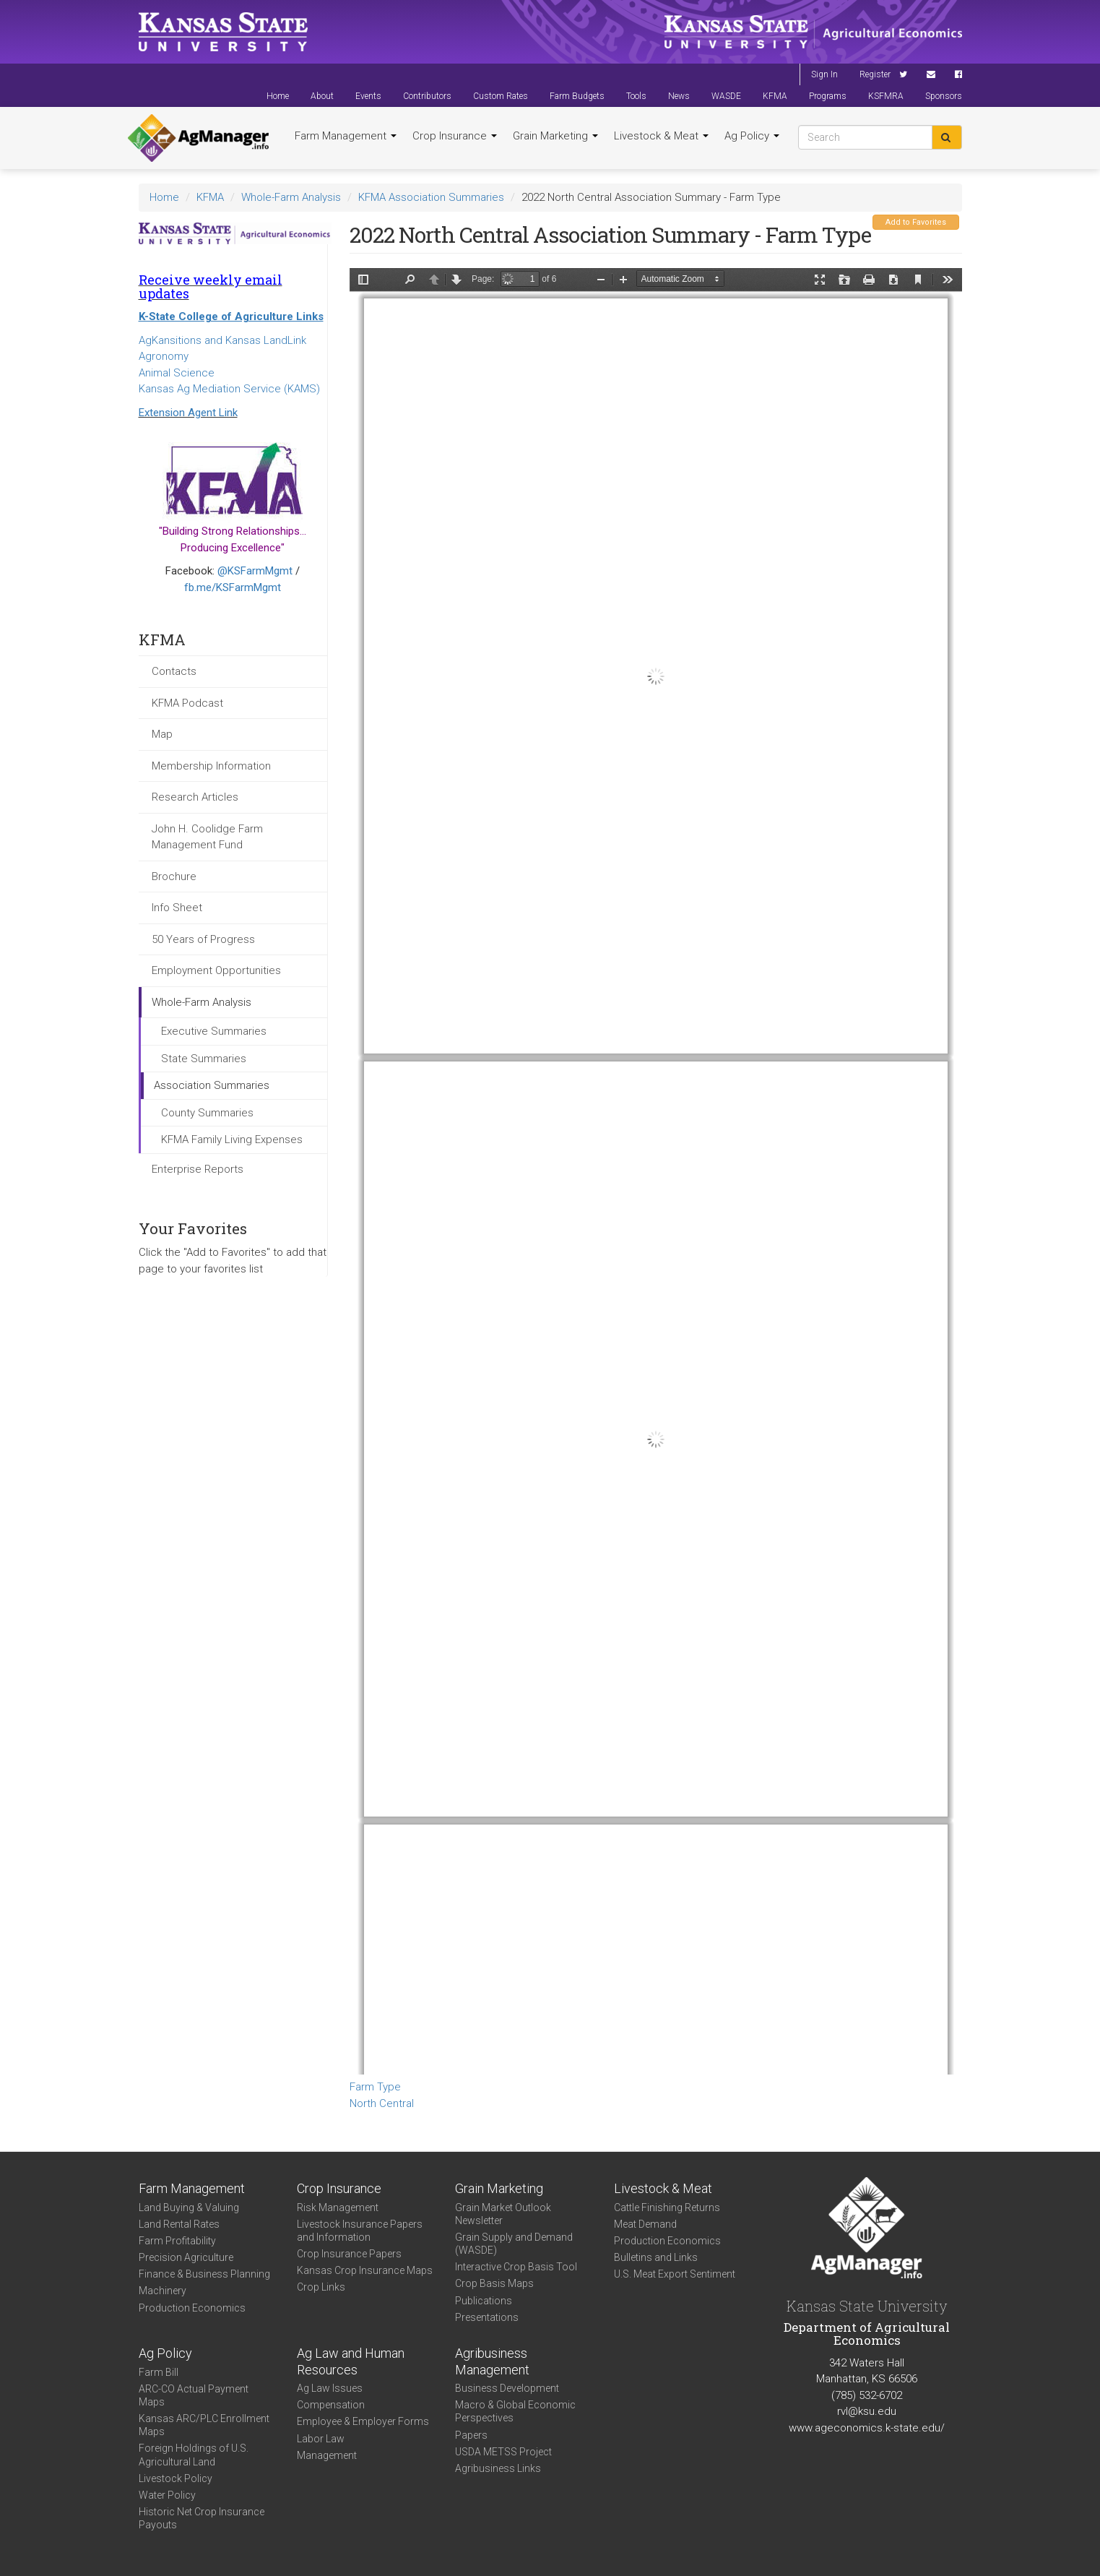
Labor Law (321, 2438)
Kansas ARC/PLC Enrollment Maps (204, 2425)
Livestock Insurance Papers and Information (360, 2230)
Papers (471, 2435)
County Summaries (207, 1112)
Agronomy (164, 356)
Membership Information (211, 765)
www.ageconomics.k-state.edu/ (867, 2427)
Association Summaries (211, 1085)
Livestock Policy (175, 2478)
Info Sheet (177, 907)
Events (368, 96)
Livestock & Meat (661, 135)
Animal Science (177, 372)
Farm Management (346, 135)
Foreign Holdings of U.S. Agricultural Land (193, 2454)
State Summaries (203, 1058)
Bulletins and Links (656, 2257)
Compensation (331, 2405)
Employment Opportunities (216, 970)
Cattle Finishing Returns (667, 2207)
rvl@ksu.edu (866, 2411)
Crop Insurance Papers (349, 2254)
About (322, 96)
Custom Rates (500, 96)
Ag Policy (751, 135)
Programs (827, 96)
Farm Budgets (577, 96)
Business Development (507, 2388)
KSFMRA (886, 96)
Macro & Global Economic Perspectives (515, 2411)
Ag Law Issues (330, 2388)
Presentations (487, 2317)
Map (162, 734)
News (679, 96)
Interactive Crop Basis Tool (516, 2267)
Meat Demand (645, 2224)
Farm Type (375, 2086)
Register (875, 74)
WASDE (726, 96)
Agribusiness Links (498, 2468)
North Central (382, 2103)
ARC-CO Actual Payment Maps (193, 2395)
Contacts (174, 671)
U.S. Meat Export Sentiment (674, 2274)
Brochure (174, 876)
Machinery (162, 2290)
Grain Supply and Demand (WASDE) (514, 2243)
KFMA (775, 96)
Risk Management (337, 2207)
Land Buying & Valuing (189, 2207)
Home (278, 96)
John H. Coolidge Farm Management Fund (207, 837)
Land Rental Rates (179, 2224)
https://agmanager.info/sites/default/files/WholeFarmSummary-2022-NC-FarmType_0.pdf (656, 1171)
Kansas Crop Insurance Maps (365, 2270)
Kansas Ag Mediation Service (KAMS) (229, 388)
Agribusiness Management (492, 2361)
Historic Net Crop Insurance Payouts (201, 2518)
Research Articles (195, 797)
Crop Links (321, 2287)
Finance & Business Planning (204, 2274)
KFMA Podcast (187, 703)
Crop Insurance (454, 135)
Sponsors (943, 96)
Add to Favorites (915, 222)
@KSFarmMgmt (255, 570)
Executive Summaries (214, 1031)
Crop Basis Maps (494, 2283)
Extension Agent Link (188, 412)
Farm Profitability (177, 2241)
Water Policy (167, 2495)
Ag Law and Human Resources (350, 2361)
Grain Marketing (555, 135)
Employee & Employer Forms (363, 2421)
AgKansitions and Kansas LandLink (222, 340)
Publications (483, 2300)
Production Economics (192, 2308)
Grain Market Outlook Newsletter (503, 2214)
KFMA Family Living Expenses (232, 1139)
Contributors (427, 96)
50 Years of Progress (203, 939)
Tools (636, 96)
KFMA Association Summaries (431, 197)
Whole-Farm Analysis (291, 197)
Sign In (824, 74)
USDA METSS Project (503, 2451)
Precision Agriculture (186, 2257)
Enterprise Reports (197, 1169)
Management (327, 2455)
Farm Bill (158, 2372)
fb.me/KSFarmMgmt (232, 587)
